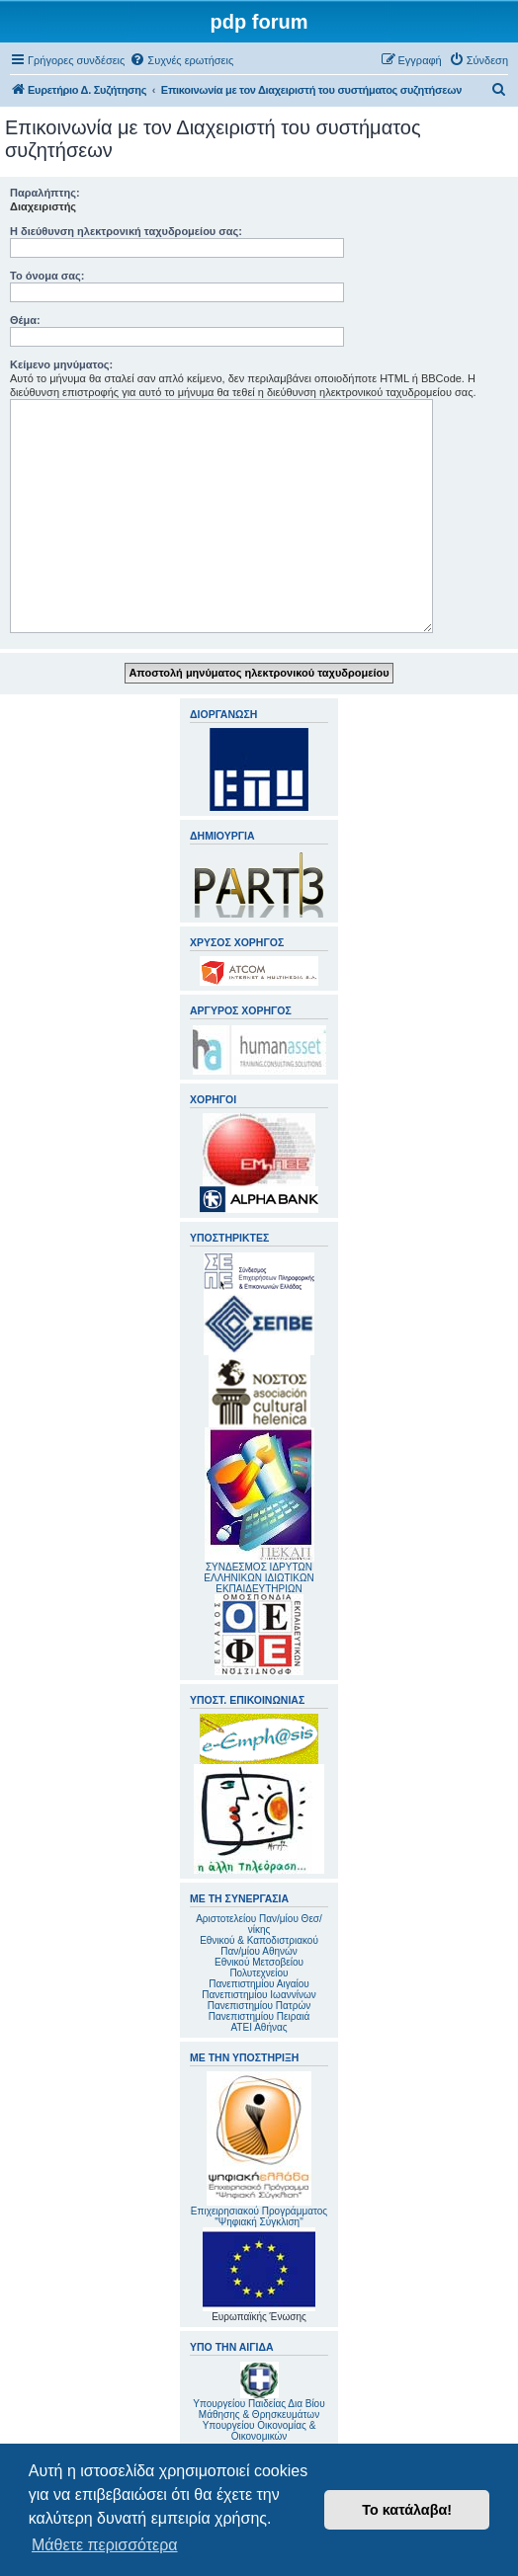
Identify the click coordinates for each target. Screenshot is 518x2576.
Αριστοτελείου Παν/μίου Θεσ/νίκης (259, 1924)
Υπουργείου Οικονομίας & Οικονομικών (259, 2431)
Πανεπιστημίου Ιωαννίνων (258, 1994)
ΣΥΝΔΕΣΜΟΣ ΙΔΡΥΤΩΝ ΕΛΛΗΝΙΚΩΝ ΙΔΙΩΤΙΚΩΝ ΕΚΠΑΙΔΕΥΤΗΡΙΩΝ (258, 1578)
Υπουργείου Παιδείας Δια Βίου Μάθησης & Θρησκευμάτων (258, 2409)
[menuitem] (181, 60)
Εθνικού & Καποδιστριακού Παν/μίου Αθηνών (259, 1946)
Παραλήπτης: (45, 193)
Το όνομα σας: (47, 276)
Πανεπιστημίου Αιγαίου (258, 1983)
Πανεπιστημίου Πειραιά (259, 2016)
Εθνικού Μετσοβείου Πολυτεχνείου (259, 1967)
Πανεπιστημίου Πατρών (259, 2005)
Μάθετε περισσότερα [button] (105, 2544)
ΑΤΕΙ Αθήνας (258, 2027)
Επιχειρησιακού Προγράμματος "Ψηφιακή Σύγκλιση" (259, 2149)
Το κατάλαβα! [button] (407, 2510)
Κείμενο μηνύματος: (61, 364)
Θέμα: (25, 320)
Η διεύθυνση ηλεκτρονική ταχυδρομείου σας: (126, 231)
